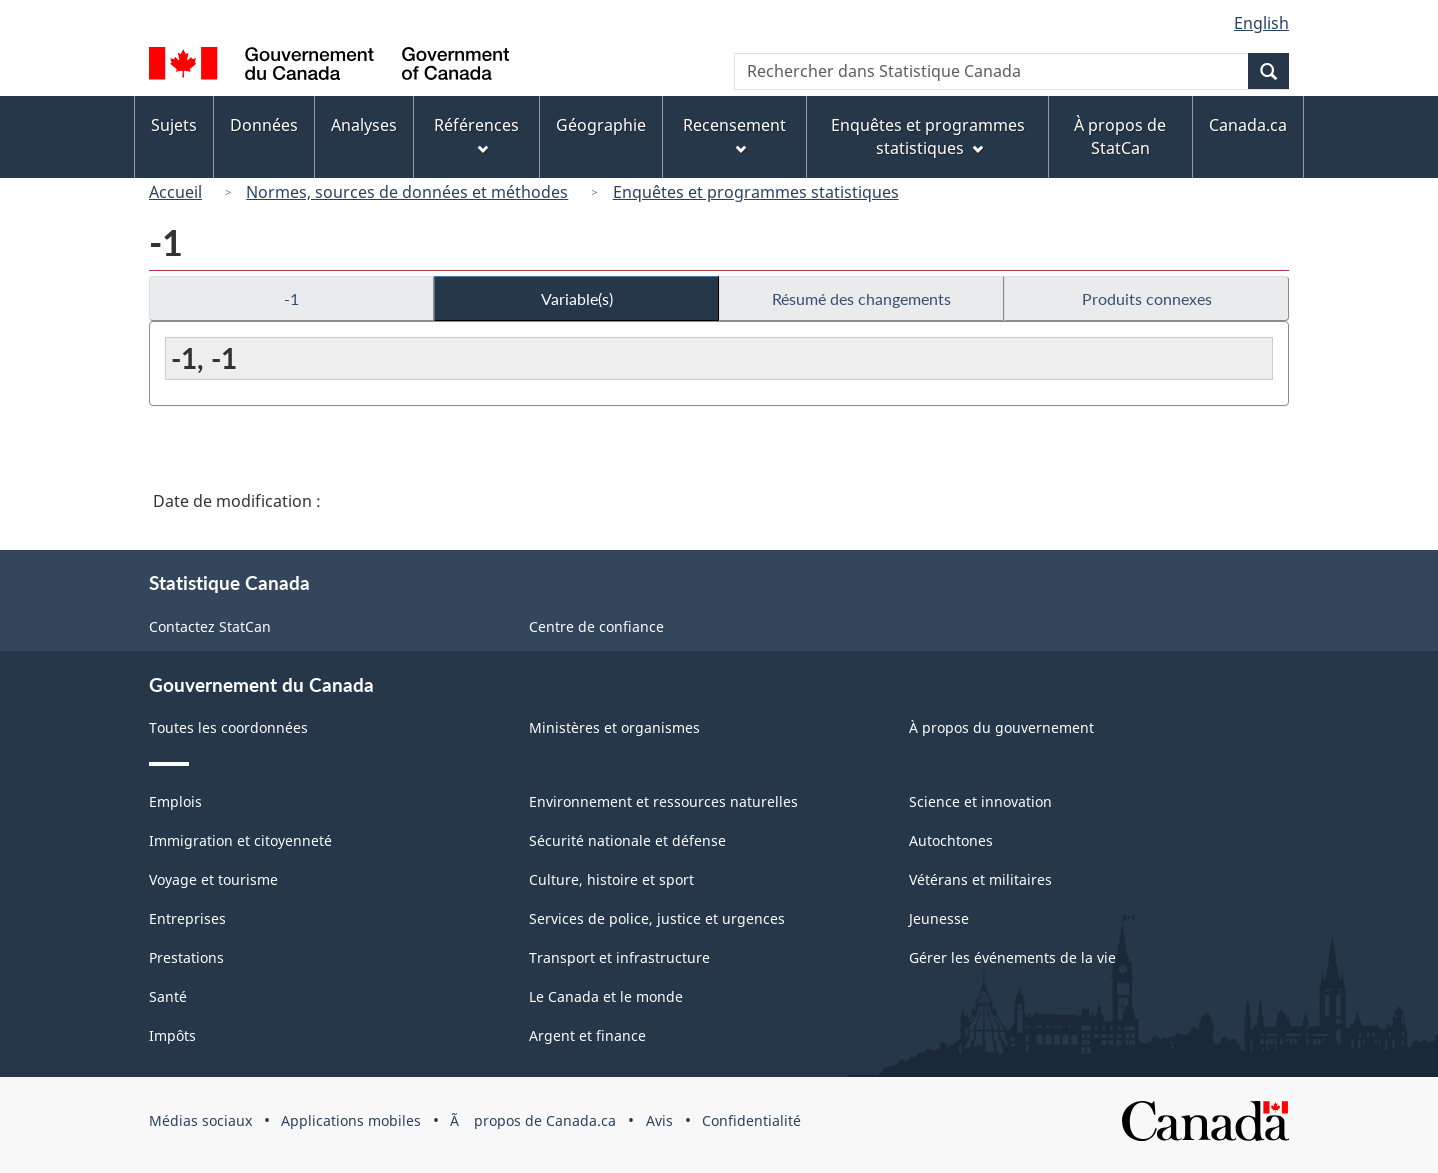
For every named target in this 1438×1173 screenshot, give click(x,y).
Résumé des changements (861, 298)
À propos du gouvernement (1001, 727)
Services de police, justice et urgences (657, 918)
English (1261, 23)
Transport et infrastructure (619, 957)
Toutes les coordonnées (228, 727)
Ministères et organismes (614, 727)
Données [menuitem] (264, 125)
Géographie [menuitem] (601, 125)
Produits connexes (1147, 298)
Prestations (186, 957)
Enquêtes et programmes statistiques (756, 192)
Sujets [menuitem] (174, 125)
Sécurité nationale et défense (627, 840)
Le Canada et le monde (606, 996)
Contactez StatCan (210, 626)
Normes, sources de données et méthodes (407, 192)
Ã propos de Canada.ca (533, 1120)
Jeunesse (939, 918)
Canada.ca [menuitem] (1248, 125)
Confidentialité (751, 1120)
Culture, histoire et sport (611, 879)
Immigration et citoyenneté (240, 840)
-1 (291, 298)
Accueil (175, 192)
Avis (659, 1120)
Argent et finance (587, 1035)
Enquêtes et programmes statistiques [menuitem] (928, 136)
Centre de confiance (596, 626)
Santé (168, 996)
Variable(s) (577, 298)
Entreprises (187, 918)
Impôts (172, 1035)
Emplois (175, 801)
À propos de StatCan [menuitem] (1120, 136)
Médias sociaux (200, 1120)
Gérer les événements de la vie (1012, 957)
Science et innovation (980, 801)
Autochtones (951, 840)
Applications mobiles (351, 1120)
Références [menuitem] (476, 134)
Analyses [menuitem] (364, 125)
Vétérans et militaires (980, 879)
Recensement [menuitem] (734, 134)
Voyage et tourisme (213, 879)
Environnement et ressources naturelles (663, 801)
